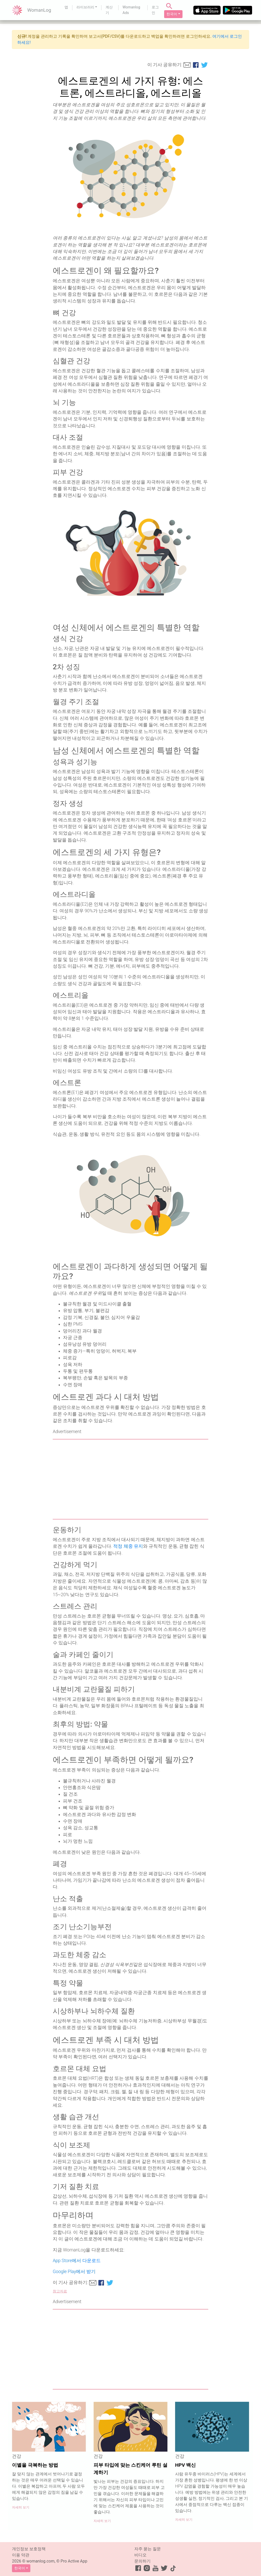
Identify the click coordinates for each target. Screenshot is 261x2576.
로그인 (155, 10)
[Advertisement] (130, 1479)
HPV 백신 (185, 2465)
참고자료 (60, 2291)
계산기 (109, 10)
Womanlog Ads (131, 10)
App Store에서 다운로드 (77, 2260)
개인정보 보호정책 (29, 2548)
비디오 (140, 2555)
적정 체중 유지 (128, 1546)
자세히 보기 (20, 2507)
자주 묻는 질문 (147, 2548)
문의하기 (142, 2561)
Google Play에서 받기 (74, 2271)
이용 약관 (20, 2555)
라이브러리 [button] (85, 7)
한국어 (171, 14)
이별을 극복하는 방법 (35, 2465)
